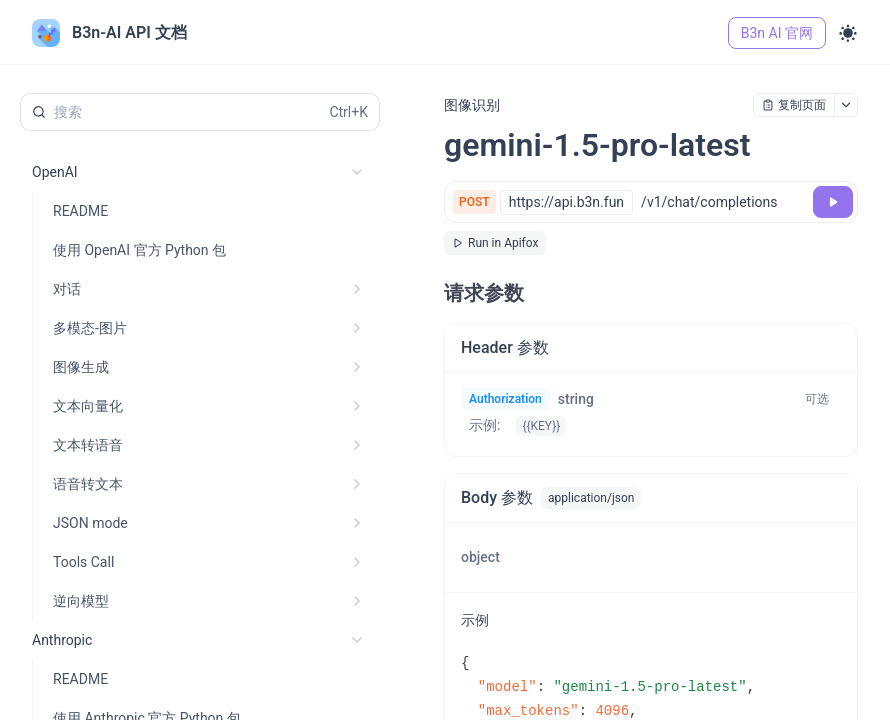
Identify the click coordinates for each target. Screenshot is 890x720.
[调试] (833, 202)
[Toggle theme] (848, 33)
